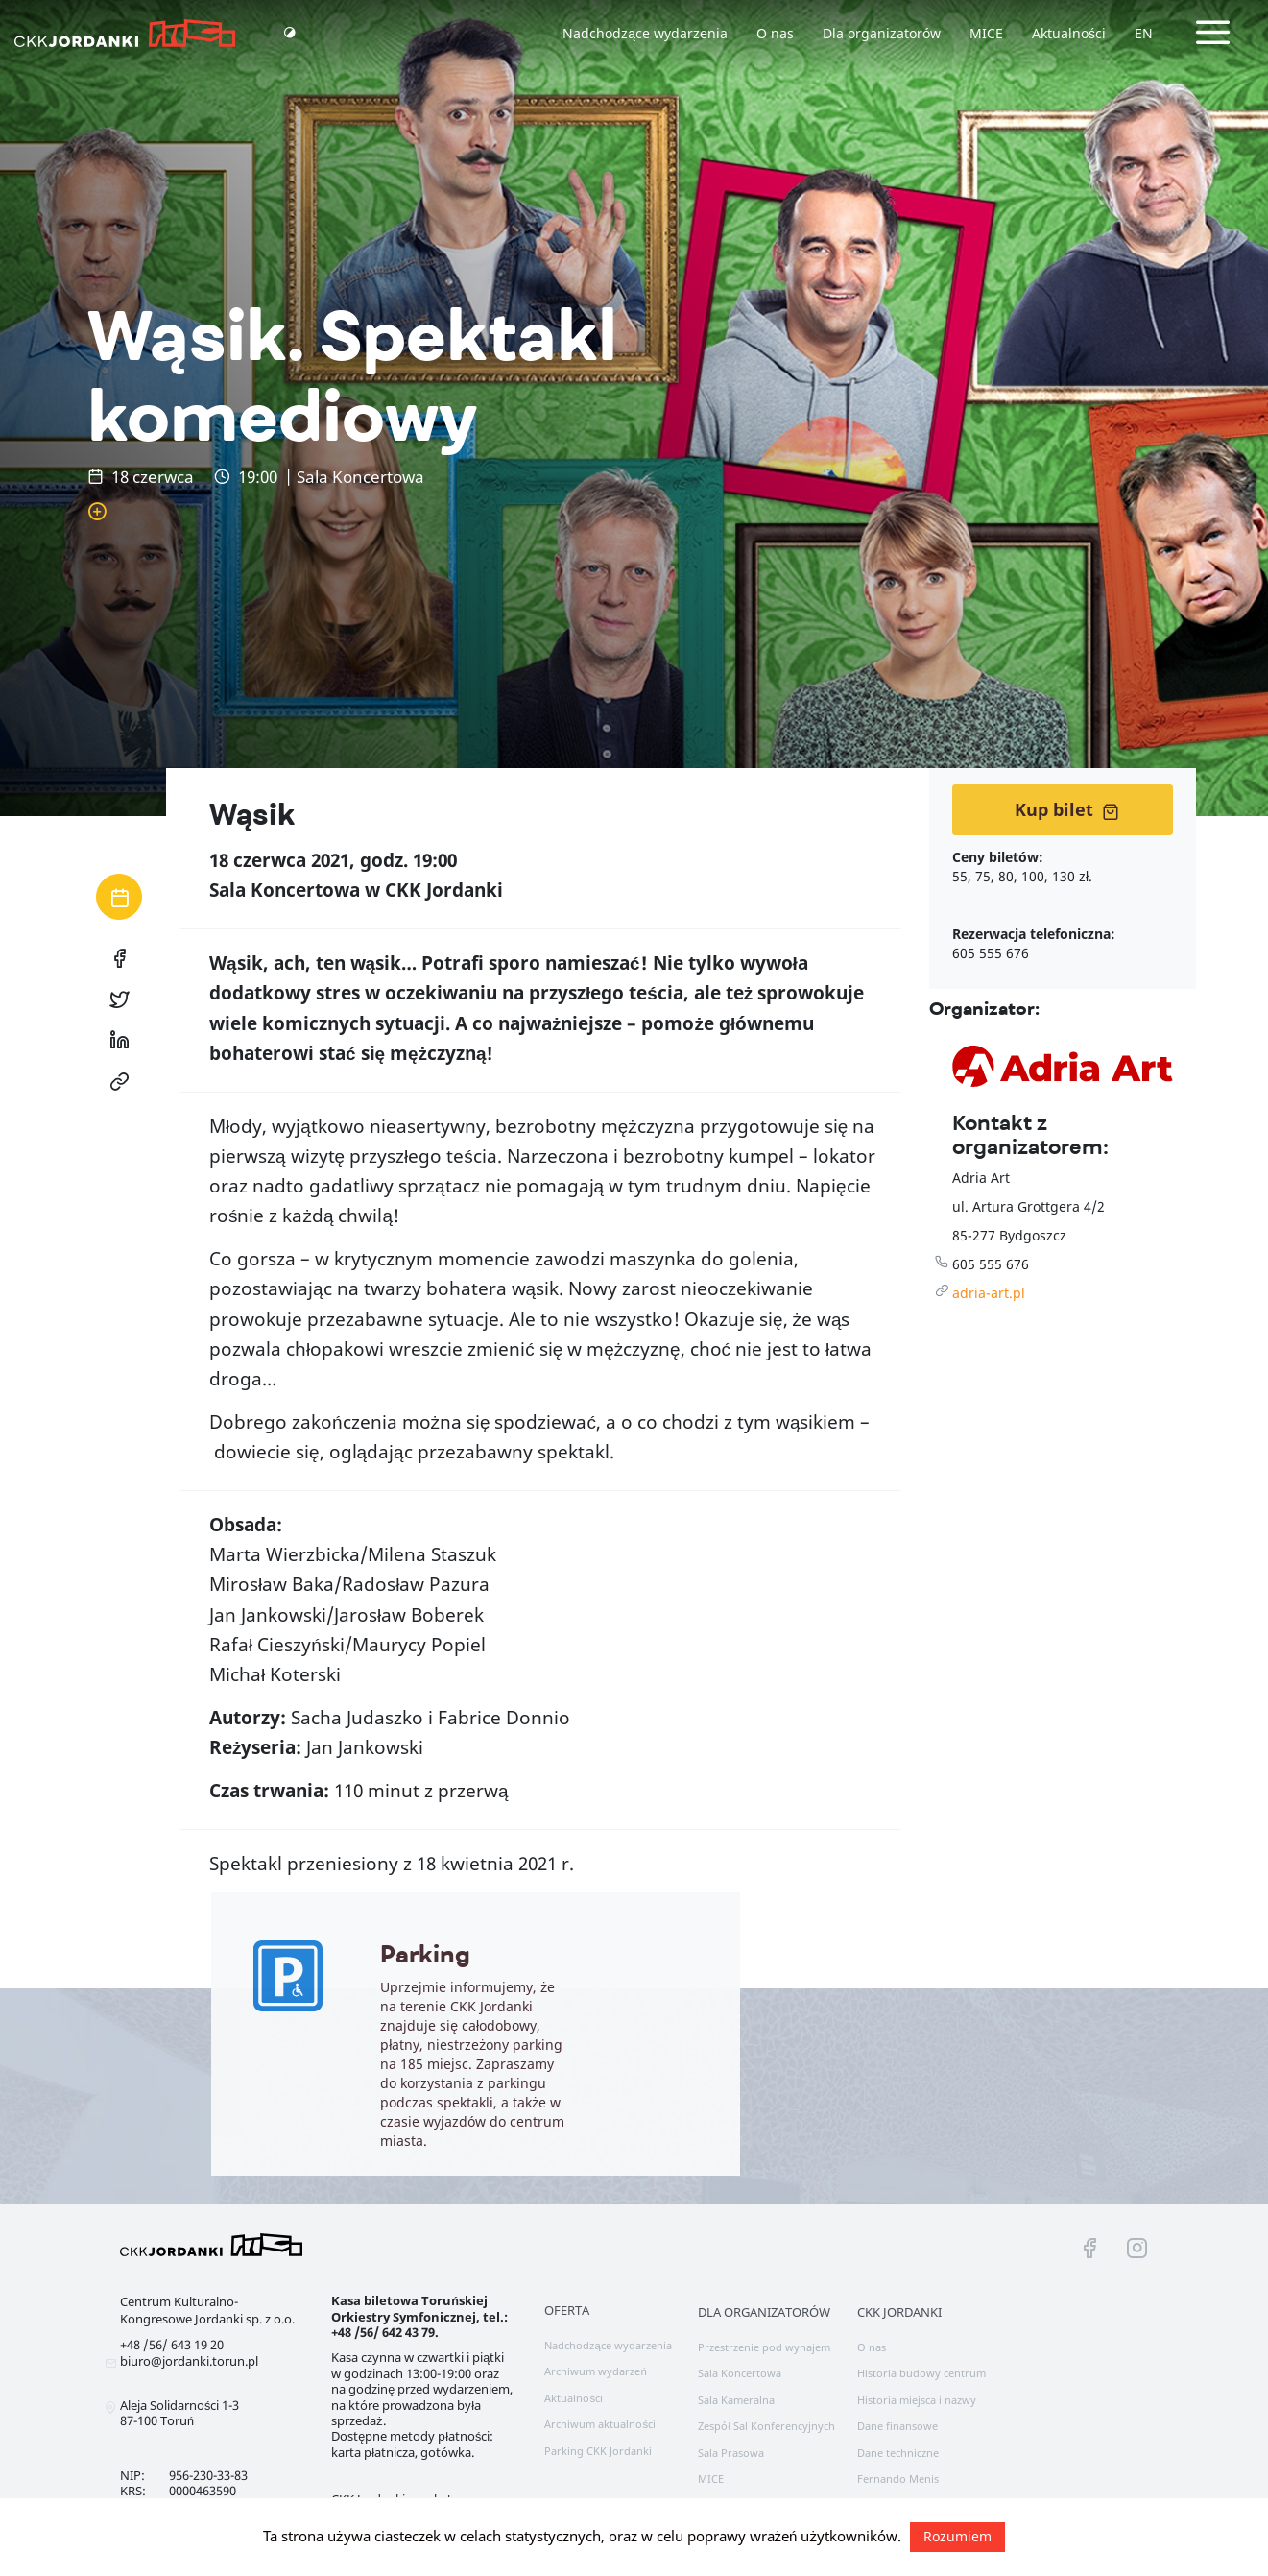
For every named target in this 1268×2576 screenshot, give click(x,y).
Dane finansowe (897, 2426)
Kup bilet (1067, 809)
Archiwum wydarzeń (595, 2371)
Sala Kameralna (736, 2400)
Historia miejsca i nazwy (916, 2400)
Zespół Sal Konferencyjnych (766, 2426)
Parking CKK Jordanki (598, 2451)
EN (1144, 33)
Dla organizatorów (882, 33)
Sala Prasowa (731, 2452)
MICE (986, 33)
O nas (775, 33)
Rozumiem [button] (957, 2536)
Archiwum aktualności (600, 2424)
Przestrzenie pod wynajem (764, 2347)
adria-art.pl (988, 1293)
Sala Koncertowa (739, 2373)
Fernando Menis (898, 2478)
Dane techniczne (898, 2452)
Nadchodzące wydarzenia (645, 33)
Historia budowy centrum (921, 2373)
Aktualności (1069, 33)
